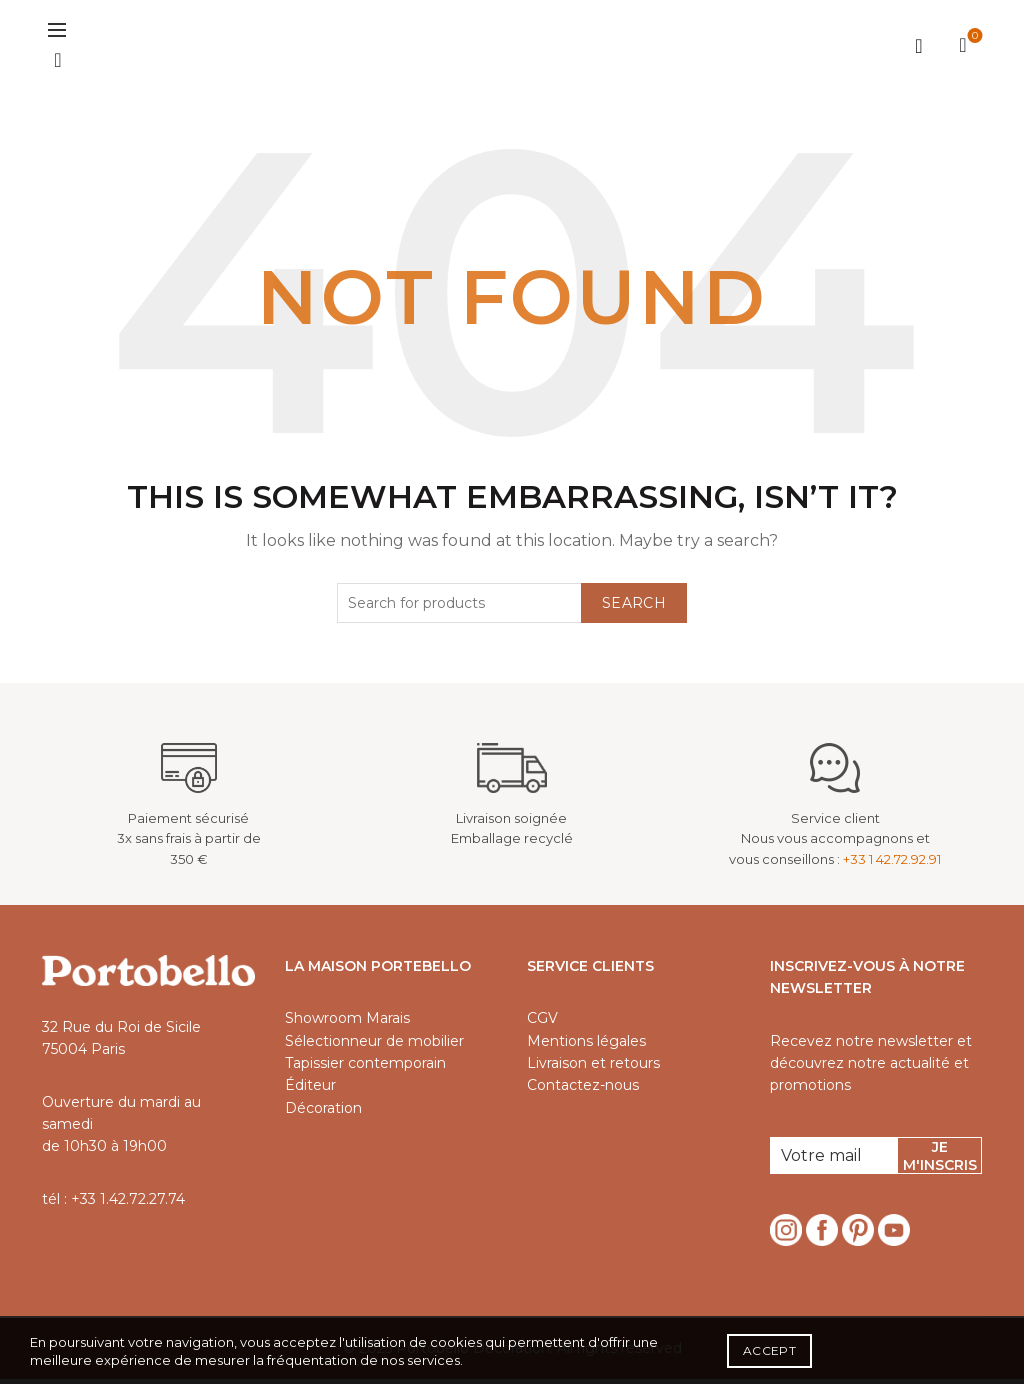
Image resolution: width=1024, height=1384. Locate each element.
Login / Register (919, 48)
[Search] (58, 63)
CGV (542, 1023)
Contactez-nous (583, 1090)
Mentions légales (586, 1045)
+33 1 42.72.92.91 (892, 864)
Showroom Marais (347, 1023)
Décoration (323, 1113)
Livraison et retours (593, 1068)
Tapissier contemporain (365, 1068)
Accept (769, 1350)
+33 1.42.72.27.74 (128, 1203)
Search (634, 607)
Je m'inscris (940, 1161)
